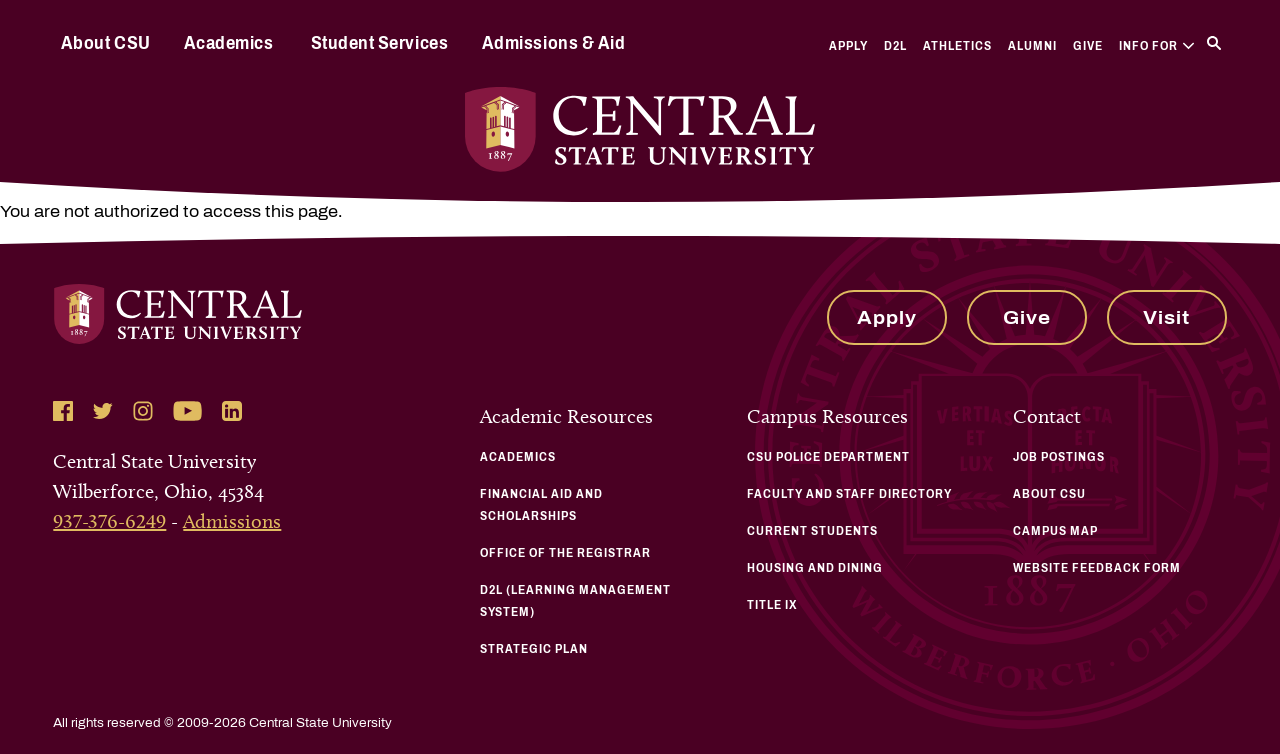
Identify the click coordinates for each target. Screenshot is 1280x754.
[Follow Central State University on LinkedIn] (232, 411)
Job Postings (1059, 457)
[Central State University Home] (639, 129)
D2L (895, 46)
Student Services (379, 43)
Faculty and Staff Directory (849, 494)
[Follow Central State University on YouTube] (187, 411)
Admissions (232, 521)
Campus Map (1055, 531)
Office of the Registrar (565, 553)
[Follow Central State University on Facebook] (63, 411)
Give (1088, 46)
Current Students (812, 531)
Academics (229, 43)
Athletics (957, 46)
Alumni (1032, 46)
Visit (1166, 318)
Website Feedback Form (1097, 568)
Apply (848, 46)
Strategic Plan (534, 649)
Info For (1156, 46)
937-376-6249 (109, 521)
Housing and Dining (815, 568)
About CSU (106, 43)
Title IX (772, 605)
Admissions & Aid (553, 43)
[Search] (1214, 43)
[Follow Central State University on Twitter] (103, 411)
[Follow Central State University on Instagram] (143, 411)
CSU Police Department (828, 457)
